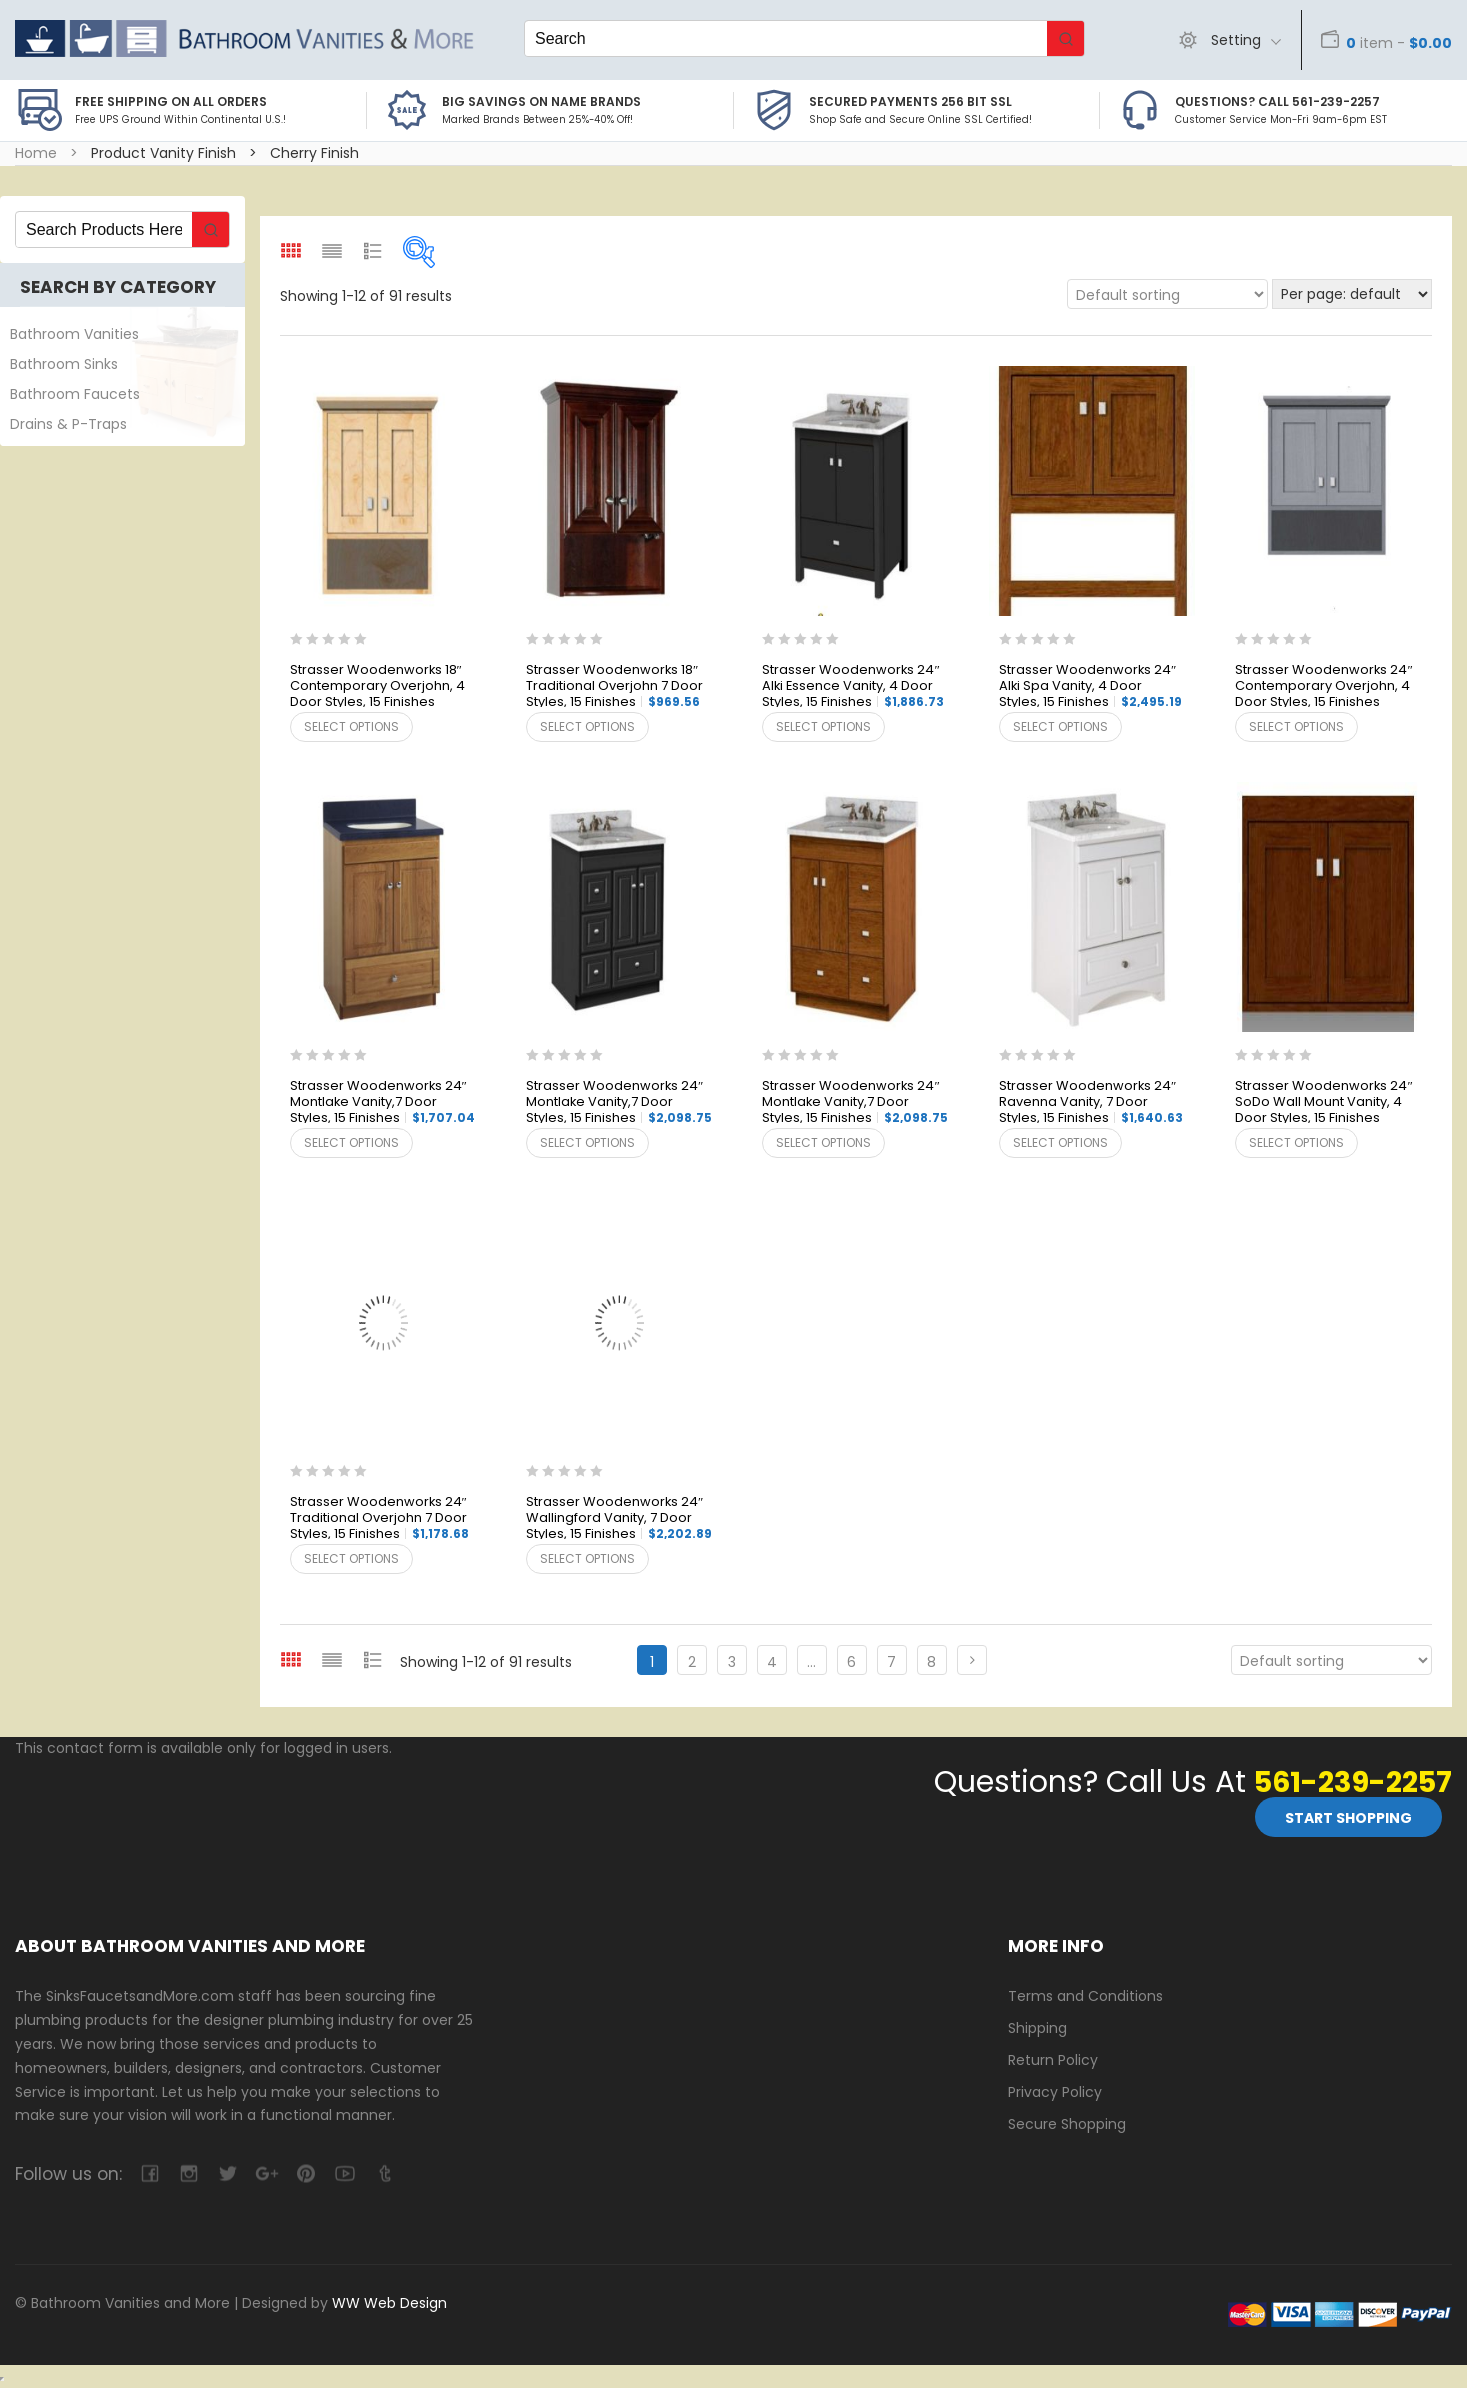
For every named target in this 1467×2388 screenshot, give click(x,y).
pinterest (305, 2172)
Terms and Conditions (1085, 1996)
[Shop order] (1166, 294)
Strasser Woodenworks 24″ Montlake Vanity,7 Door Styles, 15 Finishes (382, 1102)
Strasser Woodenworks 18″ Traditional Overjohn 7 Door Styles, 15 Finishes (614, 686)
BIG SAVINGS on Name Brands (541, 101)
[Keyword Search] (786, 38)
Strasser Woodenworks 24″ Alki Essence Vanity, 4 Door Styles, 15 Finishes (853, 686)
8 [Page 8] (931, 1662)
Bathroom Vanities (74, 334)
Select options (351, 726)
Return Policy (1053, 2059)
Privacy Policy (1055, 2091)
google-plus (266, 2172)
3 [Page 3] (732, 1662)
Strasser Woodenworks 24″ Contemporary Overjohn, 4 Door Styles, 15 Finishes (1323, 687)
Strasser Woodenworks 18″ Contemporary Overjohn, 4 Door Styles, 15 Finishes (377, 687)
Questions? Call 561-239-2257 (1277, 101)
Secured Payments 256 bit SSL (910, 101)
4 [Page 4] (772, 1662)
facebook (149, 2172)
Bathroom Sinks (64, 364)
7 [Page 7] (891, 1662)
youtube (344, 2172)
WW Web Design (389, 2302)
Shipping (1037, 2027)
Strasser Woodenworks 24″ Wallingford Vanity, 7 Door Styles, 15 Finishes (619, 1518)
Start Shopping (1348, 1817)
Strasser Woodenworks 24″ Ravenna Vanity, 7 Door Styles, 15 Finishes (1091, 1102)
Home (36, 153)
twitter (227, 2172)
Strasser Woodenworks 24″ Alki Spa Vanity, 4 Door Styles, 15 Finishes (1090, 686)
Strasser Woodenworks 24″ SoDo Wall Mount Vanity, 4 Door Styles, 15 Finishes (1323, 1103)
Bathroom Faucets (75, 394)
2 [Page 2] (692, 1662)
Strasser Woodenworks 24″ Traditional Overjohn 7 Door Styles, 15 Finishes (379, 1518)
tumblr (383, 2172)
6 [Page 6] (851, 1662)
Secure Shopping (1067, 2123)
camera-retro (188, 2172)
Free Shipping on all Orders (171, 101)
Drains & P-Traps (68, 424)
